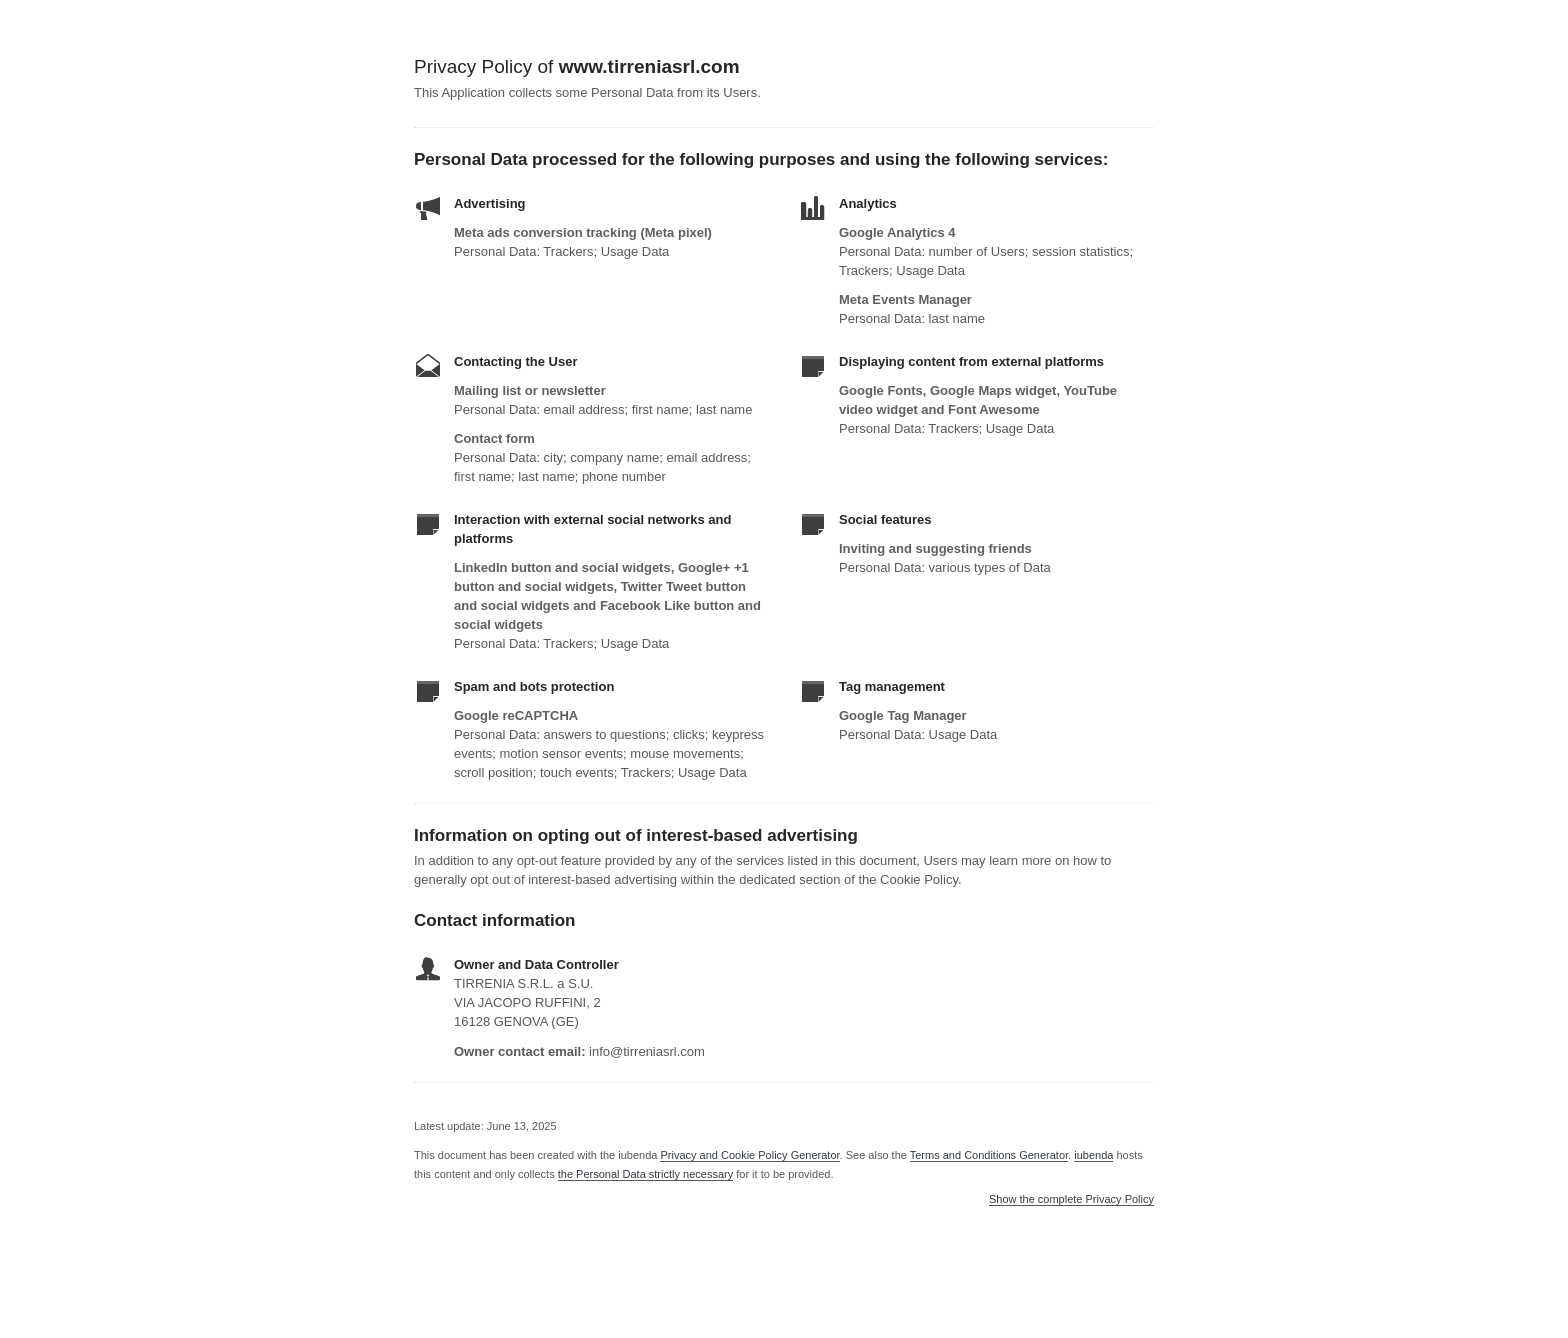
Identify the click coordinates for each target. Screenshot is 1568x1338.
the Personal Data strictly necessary (645, 1174)
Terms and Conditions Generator (989, 1155)
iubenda (1093, 1155)
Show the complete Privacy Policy (1071, 1199)
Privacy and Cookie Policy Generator (749, 1155)
